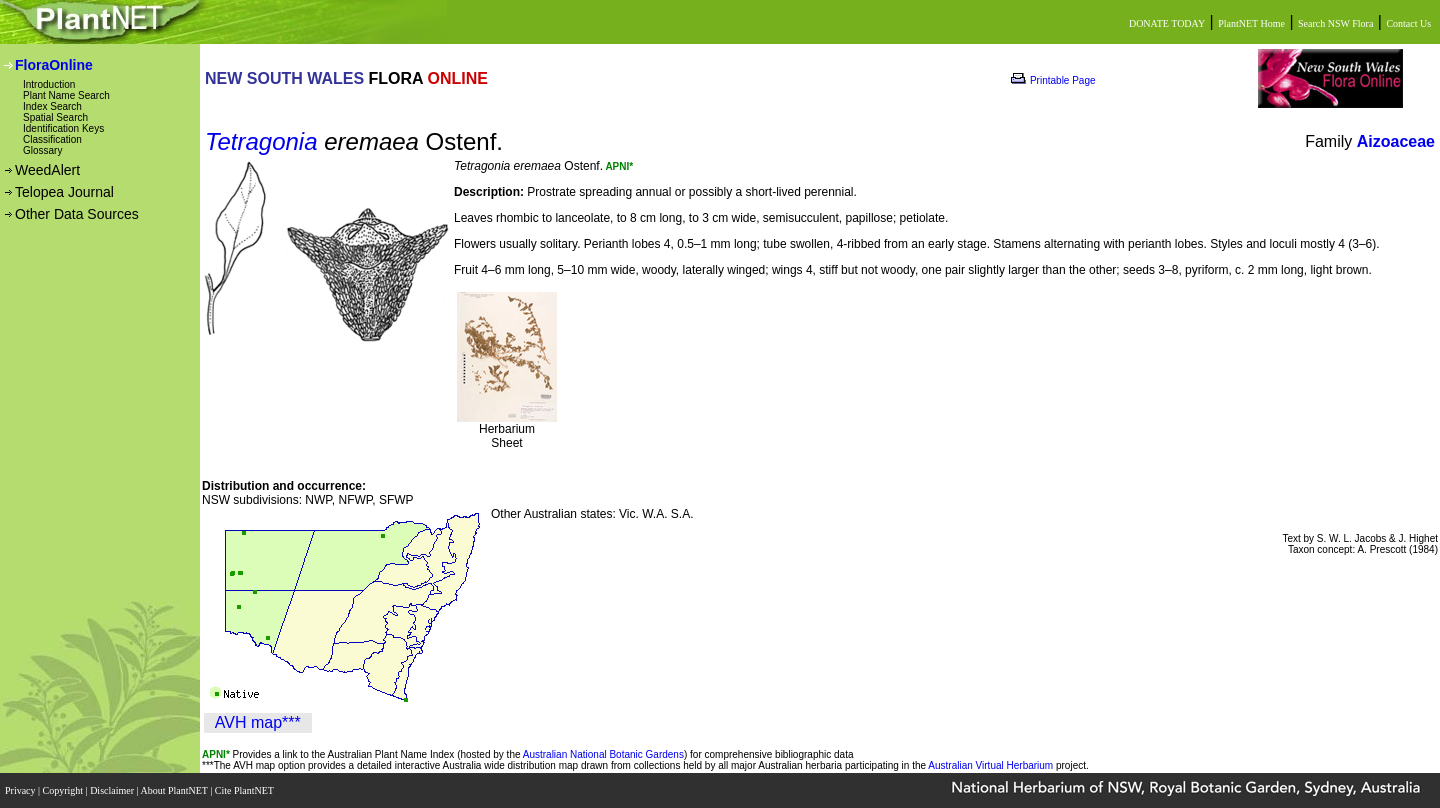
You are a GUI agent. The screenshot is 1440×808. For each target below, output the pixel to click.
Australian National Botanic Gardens (603, 754)
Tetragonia (261, 141)
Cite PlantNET (245, 790)
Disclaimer (113, 790)
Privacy (21, 790)
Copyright (64, 790)
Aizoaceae (1396, 141)
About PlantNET (175, 790)
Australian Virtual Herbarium (990, 765)
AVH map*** (258, 722)
